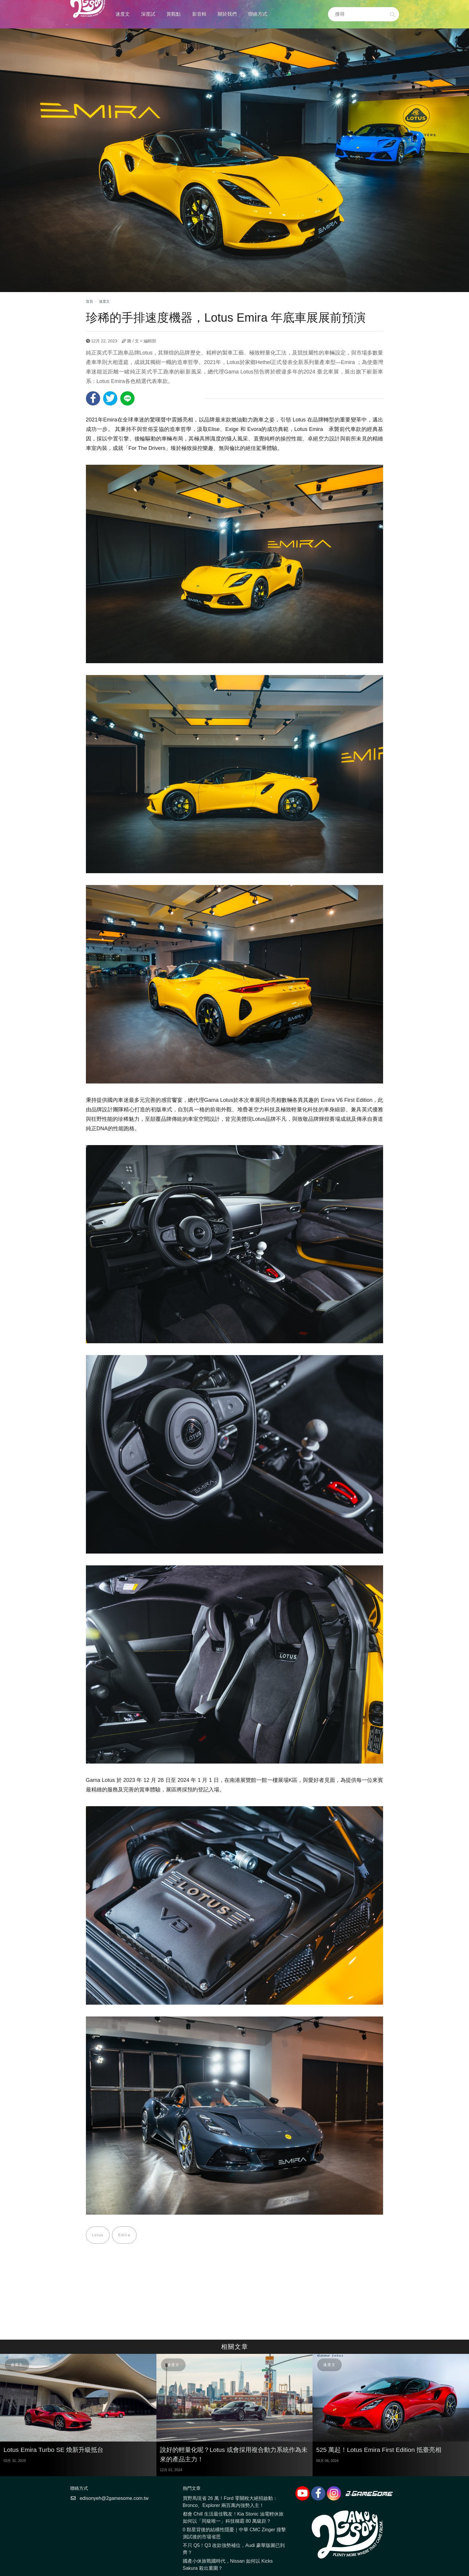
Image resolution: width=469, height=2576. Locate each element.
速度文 (123, 14)
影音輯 (199, 14)
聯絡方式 (257, 14)
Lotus (98, 2235)
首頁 (89, 301)
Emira (125, 2235)
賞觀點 (174, 14)
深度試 (148, 14)
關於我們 (227, 14)
